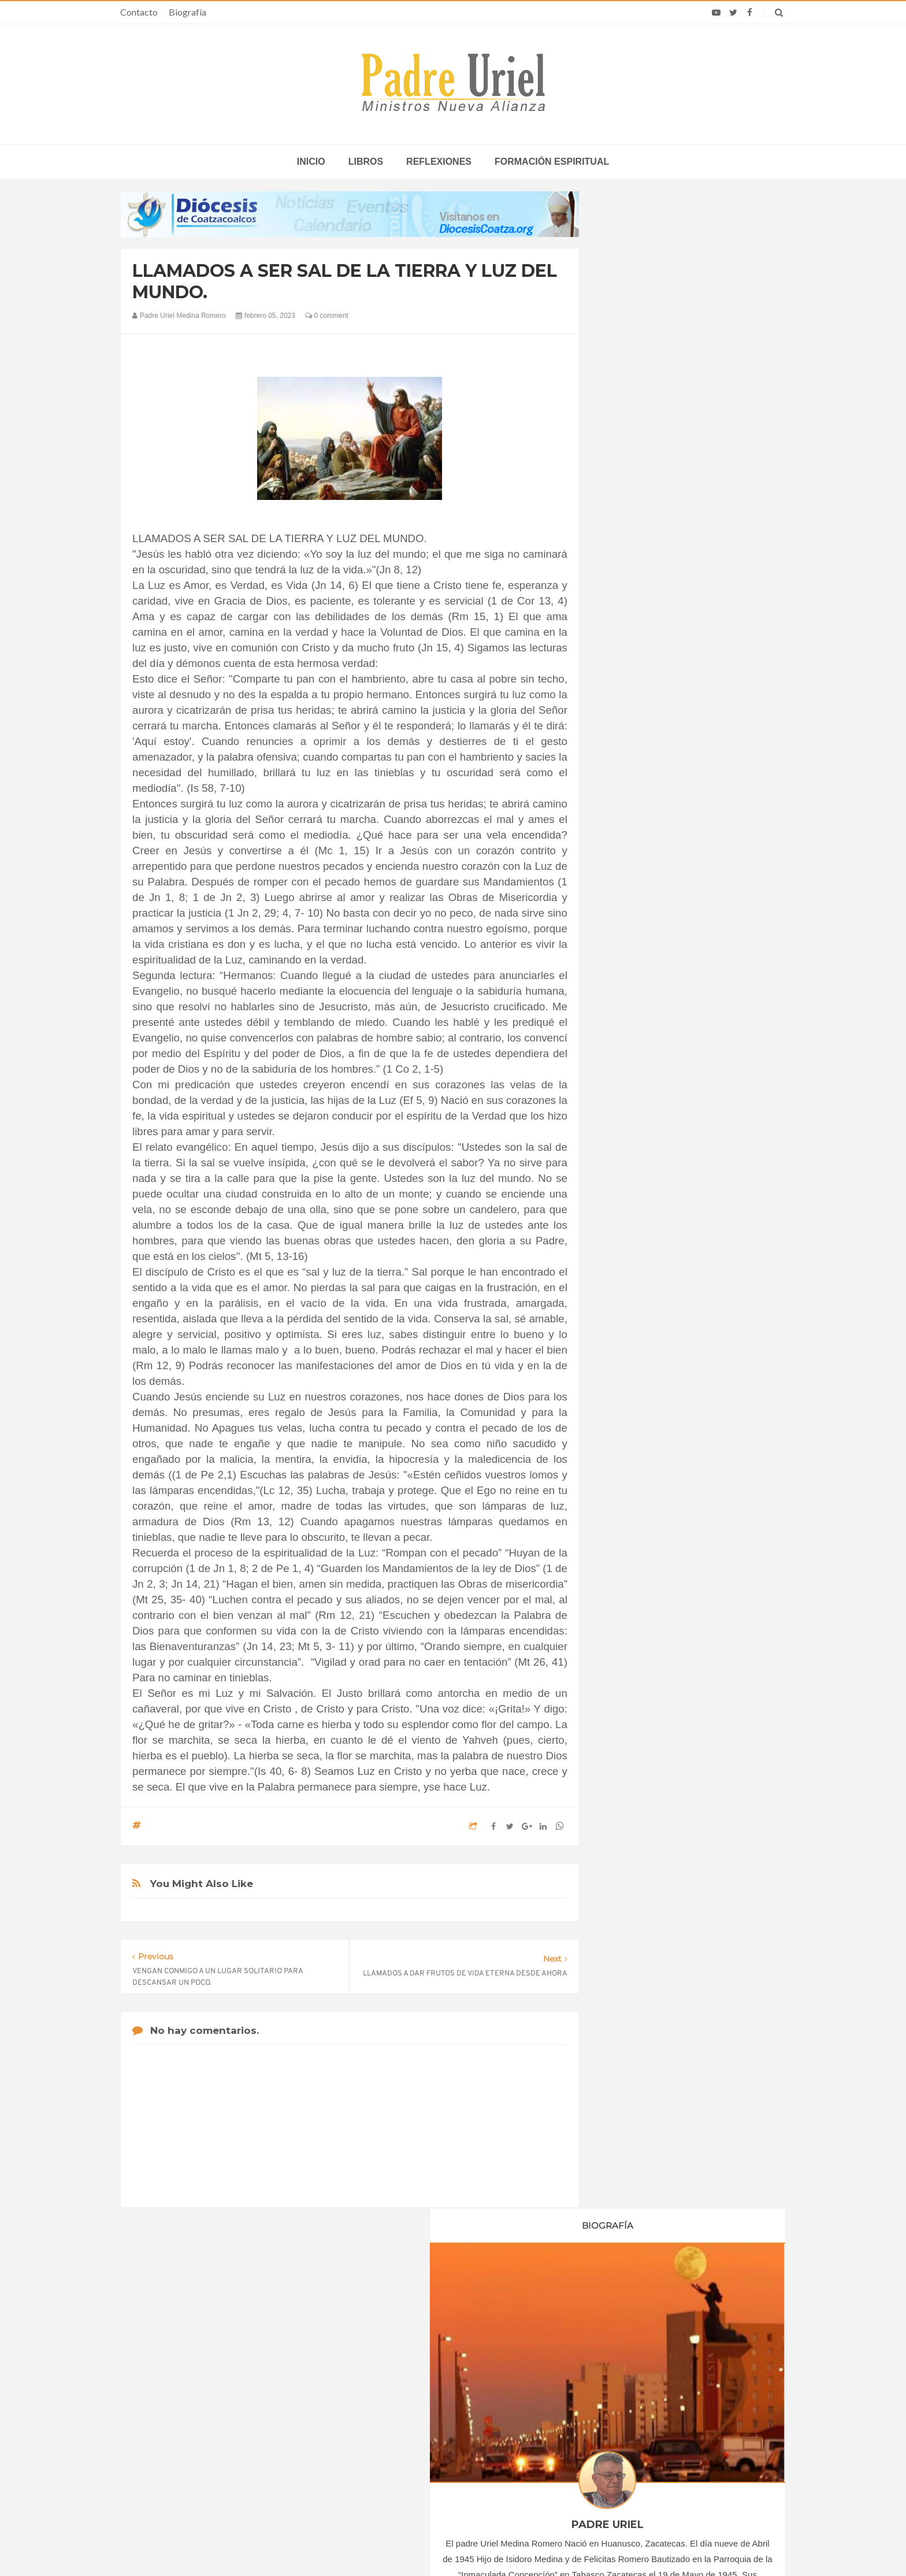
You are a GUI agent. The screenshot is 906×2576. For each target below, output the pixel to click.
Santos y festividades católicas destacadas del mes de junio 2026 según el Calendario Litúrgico (670, 2408)
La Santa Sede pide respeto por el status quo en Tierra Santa (235, 2375)
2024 (628, 1266)
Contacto (139, 11)
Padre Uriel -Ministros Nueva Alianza (421, 2544)
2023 (628, 1090)
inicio (311, 161)
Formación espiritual (552, 161)
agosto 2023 (638, 1215)
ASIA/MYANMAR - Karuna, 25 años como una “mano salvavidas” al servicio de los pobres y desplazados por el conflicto (455, 2379)
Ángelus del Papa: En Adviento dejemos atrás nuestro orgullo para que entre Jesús (234, 2442)
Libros (365, 161)
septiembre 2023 (646, 1230)
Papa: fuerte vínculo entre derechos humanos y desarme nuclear (222, 2408)
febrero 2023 (639, 1120)
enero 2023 (636, 1104)
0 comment (326, 316)
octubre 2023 (639, 1246)
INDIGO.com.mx (606, 2544)
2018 (628, 1011)
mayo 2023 (636, 1167)
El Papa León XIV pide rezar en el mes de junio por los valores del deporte (669, 2442)
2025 (628, 1282)
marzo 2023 (637, 1135)
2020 (628, 1043)
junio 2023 (635, 1183)
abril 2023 (633, 1151)
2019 (628, 1027)
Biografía (187, 11)
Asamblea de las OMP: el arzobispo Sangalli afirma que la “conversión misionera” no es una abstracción (454, 2417)
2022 (628, 1075)
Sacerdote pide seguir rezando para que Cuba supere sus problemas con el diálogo (668, 2375)
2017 (628, 995)
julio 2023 (633, 1198)
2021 (628, 1058)
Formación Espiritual (652, 1377)
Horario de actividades (511, 2300)
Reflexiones (438, 161)
